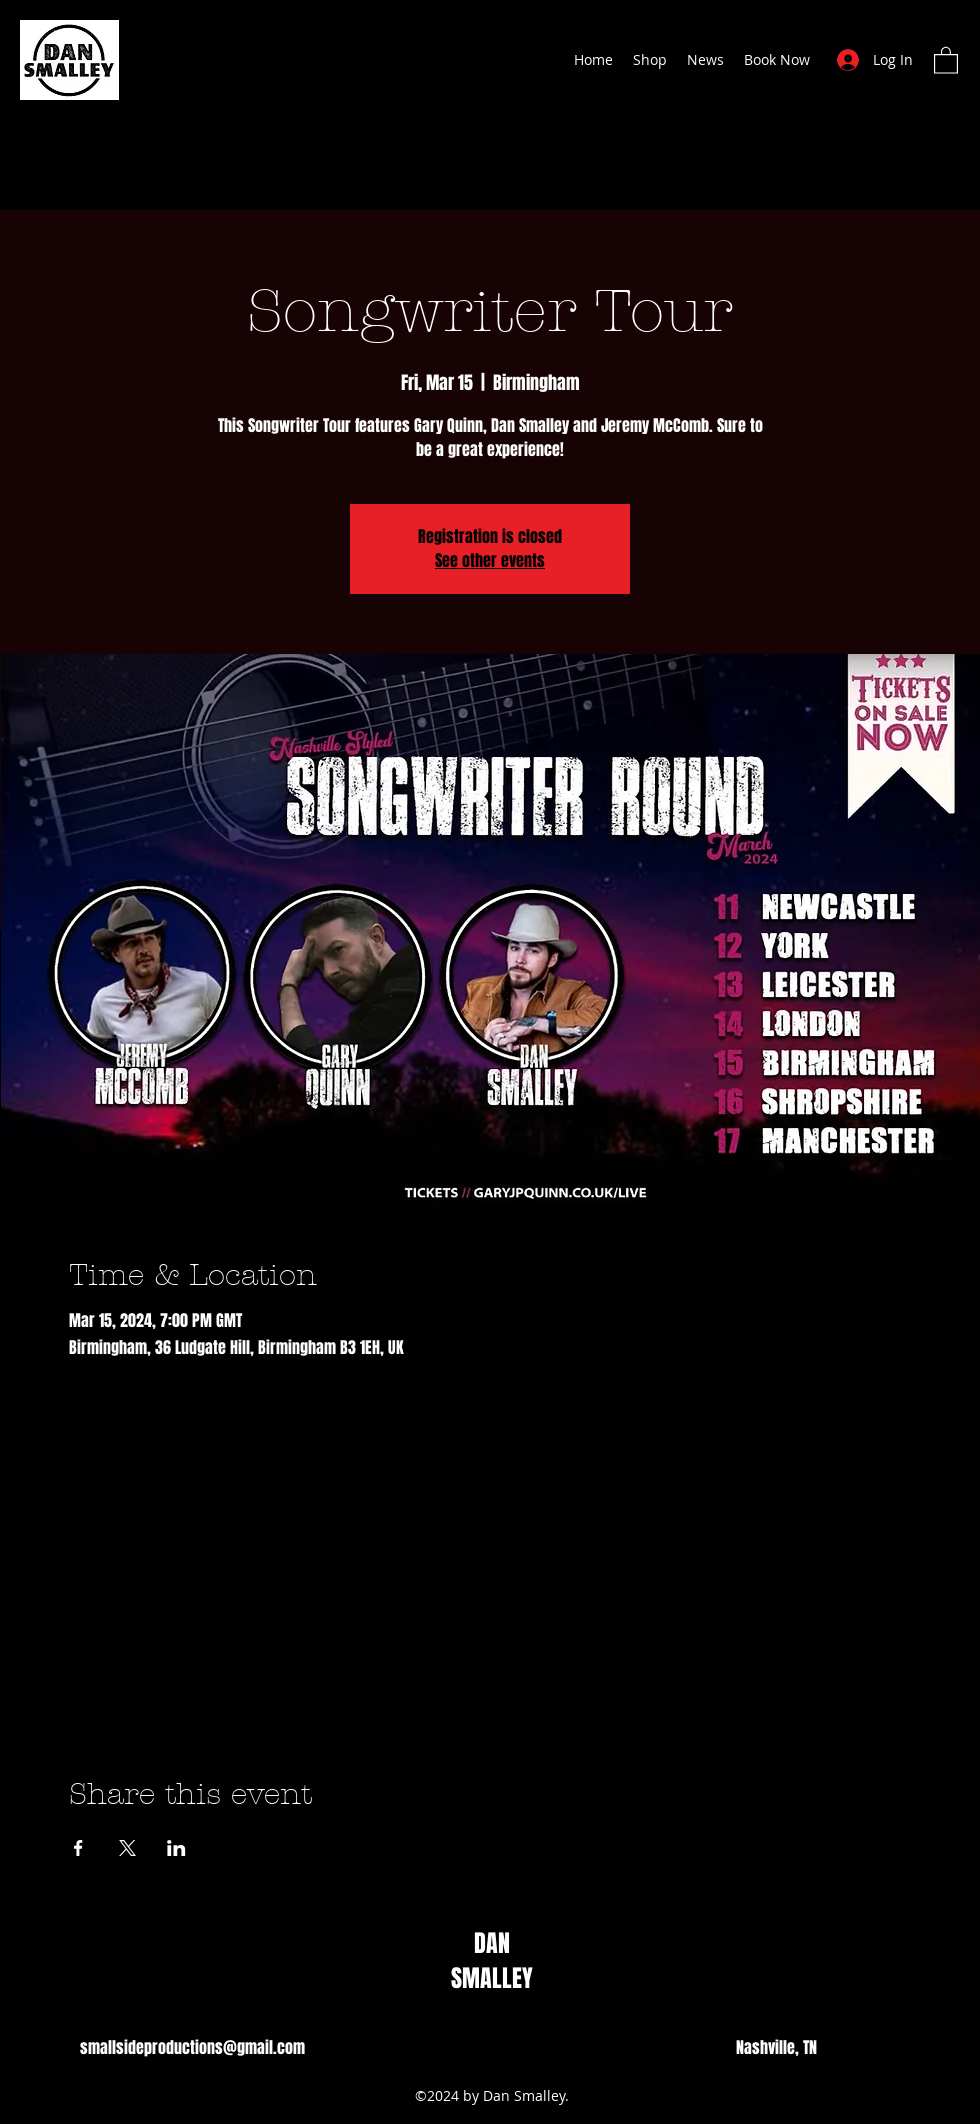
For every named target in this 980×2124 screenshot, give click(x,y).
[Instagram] (498, 2048)
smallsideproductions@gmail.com (192, 2047)
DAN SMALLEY (492, 1961)
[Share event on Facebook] (78, 1848)
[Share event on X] (127, 1848)
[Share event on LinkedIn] (176, 1848)
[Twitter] (528, 2048)
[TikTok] (438, 2048)
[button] (946, 59)
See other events (490, 560)
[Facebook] (468, 2048)
